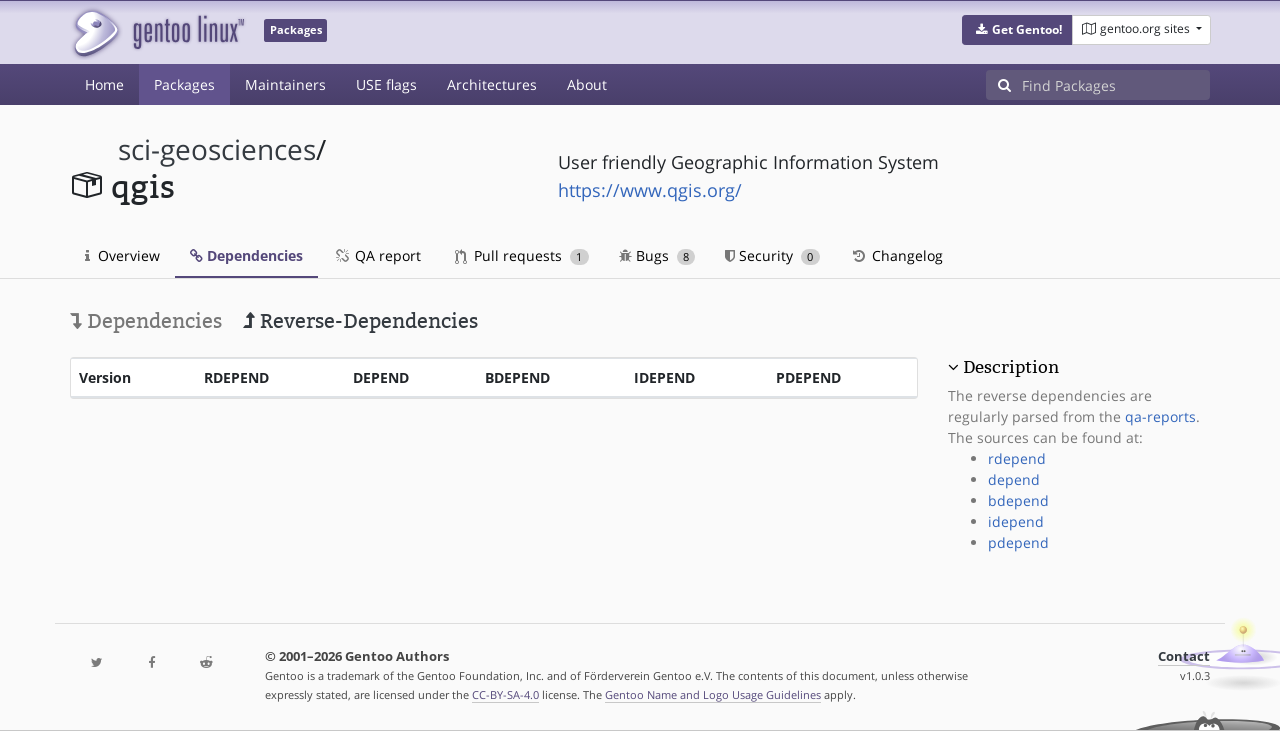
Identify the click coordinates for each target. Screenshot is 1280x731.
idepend (1016, 521)
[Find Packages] (1116, 85)
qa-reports (1160, 416)
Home (104, 84)
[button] (1017, 30)
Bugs (657, 255)
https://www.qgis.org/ (650, 190)
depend (1014, 479)
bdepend (1018, 500)
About (587, 84)
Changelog (896, 255)
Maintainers (285, 84)
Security (772, 255)
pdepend (1018, 542)
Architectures (492, 84)
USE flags (386, 84)
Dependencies (246, 255)
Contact (1184, 656)
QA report (377, 255)
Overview (122, 255)
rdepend (1017, 458)
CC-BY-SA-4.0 (505, 694)
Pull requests (522, 255)
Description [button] (1011, 367)
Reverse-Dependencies (360, 321)
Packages (184, 84)
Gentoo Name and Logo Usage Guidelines (713, 694)
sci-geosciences (217, 149)
